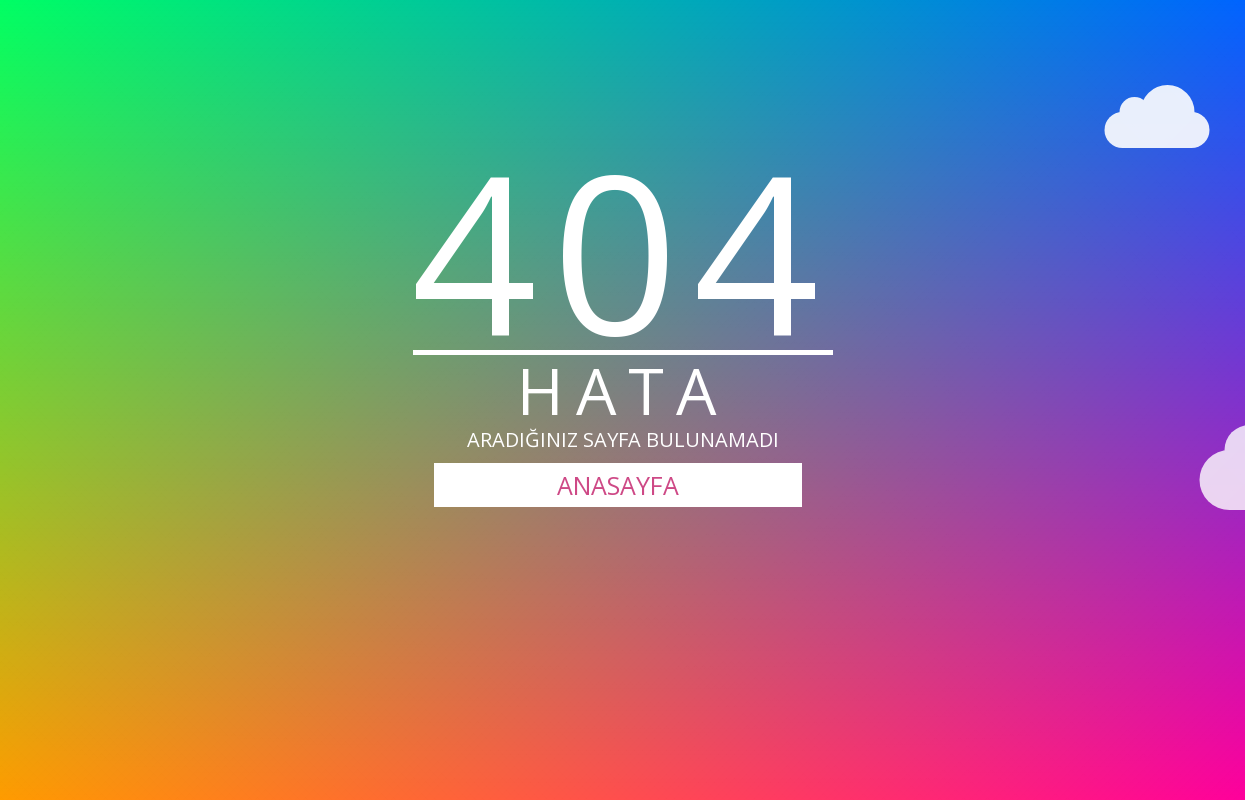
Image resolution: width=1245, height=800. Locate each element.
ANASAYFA (618, 485)
